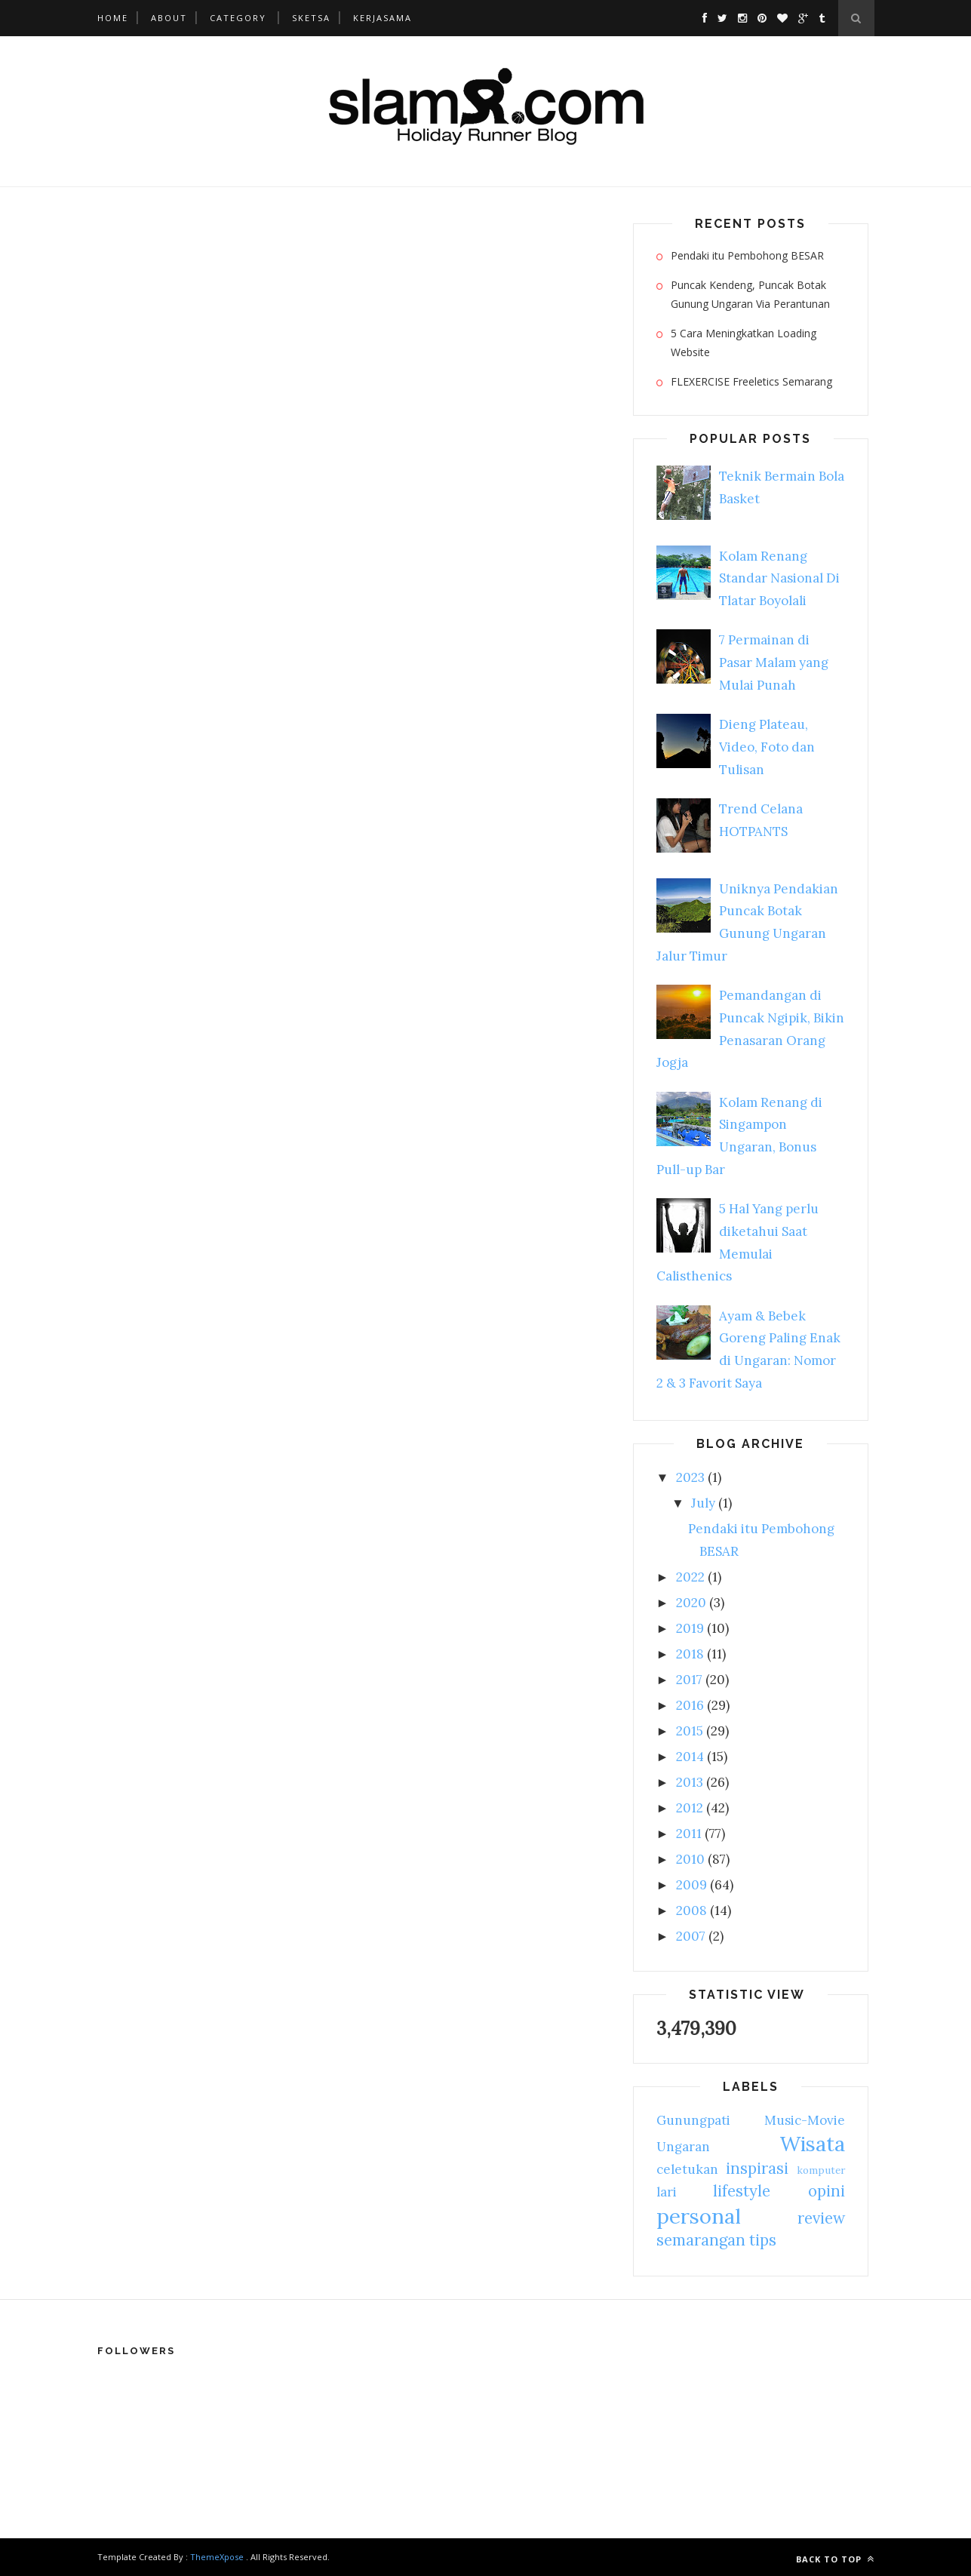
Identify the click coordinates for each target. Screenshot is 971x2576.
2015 (689, 1731)
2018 (690, 1654)
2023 (690, 1477)
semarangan (700, 2240)
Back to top (835, 2559)
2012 (689, 1808)
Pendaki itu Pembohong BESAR (747, 255)
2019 (690, 1628)
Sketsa (311, 17)
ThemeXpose (217, 2556)
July (703, 1503)
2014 (690, 1756)
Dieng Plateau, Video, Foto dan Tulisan (767, 747)
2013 (689, 1782)
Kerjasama (382, 17)
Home (112, 17)
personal (698, 2216)
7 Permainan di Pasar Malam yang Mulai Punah (773, 662)
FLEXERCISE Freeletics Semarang (751, 381)
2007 (690, 1936)
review (821, 2218)
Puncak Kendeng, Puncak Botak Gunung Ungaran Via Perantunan (750, 294)
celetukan (687, 2169)
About (169, 17)
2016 (690, 1705)
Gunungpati (693, 2120)
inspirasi (757, 2168)
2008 (691, 1910)
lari (666, 2192)
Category (238, 17)
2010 (690, 1859)
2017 (689, 1679)
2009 (691, 1885)
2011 (689, 1833)
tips (762, 2240)
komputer (821, 2170)
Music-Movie (804, 2120)
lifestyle (741, 2191)
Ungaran (683, 2146)
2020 (691, 1602)
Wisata (812, 2143)
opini (826, 2191)
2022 (690, 1577)
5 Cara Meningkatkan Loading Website (743, 342)
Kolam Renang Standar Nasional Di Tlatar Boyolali (779, 579)
